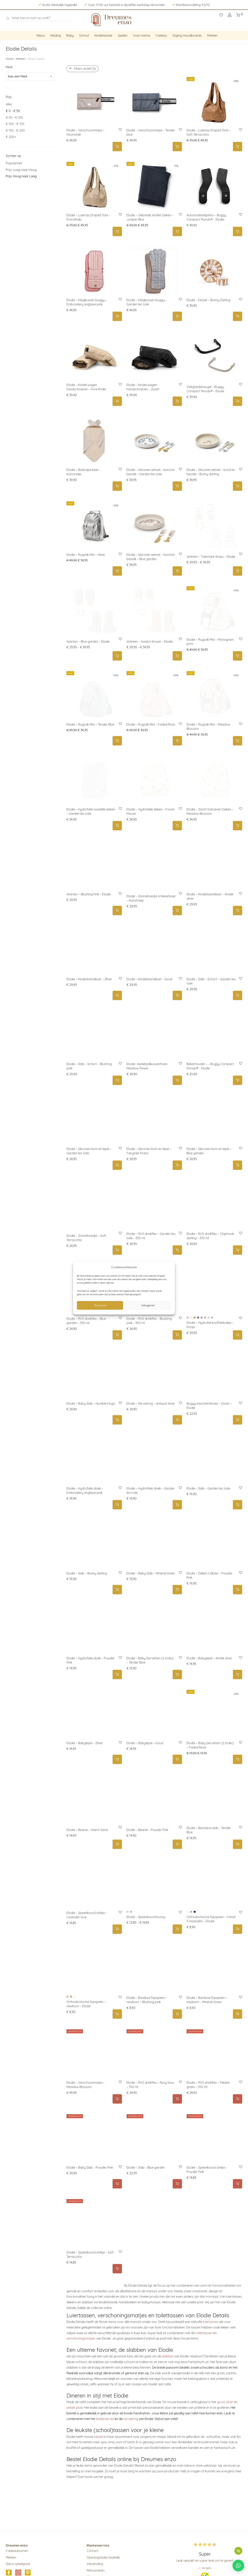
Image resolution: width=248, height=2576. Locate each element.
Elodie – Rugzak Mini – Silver (85, 555)
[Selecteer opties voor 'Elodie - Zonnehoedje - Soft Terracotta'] (117, 1250)
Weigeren (148, 1305)
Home (9, 58)
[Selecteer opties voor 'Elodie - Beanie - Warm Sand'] (117, 1844)
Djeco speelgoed (18, 2564)
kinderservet (105, 2419)
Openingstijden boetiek (103, 2557)
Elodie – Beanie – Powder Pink (147, 1830)
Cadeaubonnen (17, 2551)
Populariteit (14, 163)
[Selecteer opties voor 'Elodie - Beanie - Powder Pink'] (177, 1844)
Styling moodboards (187, 35)
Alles (9, 104)
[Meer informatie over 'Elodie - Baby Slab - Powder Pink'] (117, 2184)
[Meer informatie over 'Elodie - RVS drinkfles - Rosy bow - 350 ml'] (177, 2099)
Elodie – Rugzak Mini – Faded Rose (151, 724)
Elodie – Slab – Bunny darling (86, 1573)
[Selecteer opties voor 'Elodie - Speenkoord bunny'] (177, 1929)
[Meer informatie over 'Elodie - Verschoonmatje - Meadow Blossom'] (117, 2099)
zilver (229, 2402)
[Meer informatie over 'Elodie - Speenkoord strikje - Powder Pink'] (237, 2184)
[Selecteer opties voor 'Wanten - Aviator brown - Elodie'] (177, 656)
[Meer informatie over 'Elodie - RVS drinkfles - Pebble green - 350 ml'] (237, 2099)
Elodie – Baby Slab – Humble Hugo (90, 1403)
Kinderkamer (103, 35)
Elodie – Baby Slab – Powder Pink (89, 2167)
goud (221, 2402)
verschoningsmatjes (80, 2338)
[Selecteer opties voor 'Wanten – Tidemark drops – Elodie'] (237, 571)
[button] (117, 146)
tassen (98, 2437)
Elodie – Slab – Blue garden (146, 2167)
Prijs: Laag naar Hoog (21, 170)
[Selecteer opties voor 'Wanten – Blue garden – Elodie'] (117, 656)
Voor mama (141, 35)
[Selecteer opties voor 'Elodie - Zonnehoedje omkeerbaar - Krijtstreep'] (177, 910)
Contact (92, 2551)
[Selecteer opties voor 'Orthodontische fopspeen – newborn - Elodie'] (117, 2014)
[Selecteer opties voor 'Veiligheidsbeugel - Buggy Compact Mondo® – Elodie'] (237, 401)
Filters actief (85, 69)
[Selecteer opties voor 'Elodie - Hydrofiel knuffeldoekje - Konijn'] (237, 1335)
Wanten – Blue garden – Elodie (88, 641)
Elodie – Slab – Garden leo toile (208, 1488)
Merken (212, 35)
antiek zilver (74, 2408)
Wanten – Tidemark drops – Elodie (211, 557)
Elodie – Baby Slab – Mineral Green (151, 1573)
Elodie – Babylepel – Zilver (84, 1743)
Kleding (55, 35)
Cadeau (161, 35)
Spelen (122, 35)
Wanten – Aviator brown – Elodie (150, 641)
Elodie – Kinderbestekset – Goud (149, 979)
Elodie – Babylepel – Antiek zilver (209, 1658)
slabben (167, 2356)
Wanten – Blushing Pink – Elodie (88, 894)
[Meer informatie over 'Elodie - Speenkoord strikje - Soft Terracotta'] (117, 2268)
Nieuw (40, 35)
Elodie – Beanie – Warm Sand (87, 1830)
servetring (130, 2419)
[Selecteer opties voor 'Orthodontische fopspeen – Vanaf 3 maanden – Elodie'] (237, 1929)
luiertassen (210, 2322)
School (84, 35)
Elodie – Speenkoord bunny (146, 1917)
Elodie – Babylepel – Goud (145, 1743)
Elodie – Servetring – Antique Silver (151, 1403)
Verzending (95, 2564)
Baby (70, 35)
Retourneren (95, 2570)
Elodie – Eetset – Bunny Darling (208, 300)
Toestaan (100, 1305)
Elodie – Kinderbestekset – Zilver (89, 979)
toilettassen (203, 2333)
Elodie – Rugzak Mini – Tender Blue (90, 724)
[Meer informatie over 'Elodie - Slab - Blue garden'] (177, 2184)
